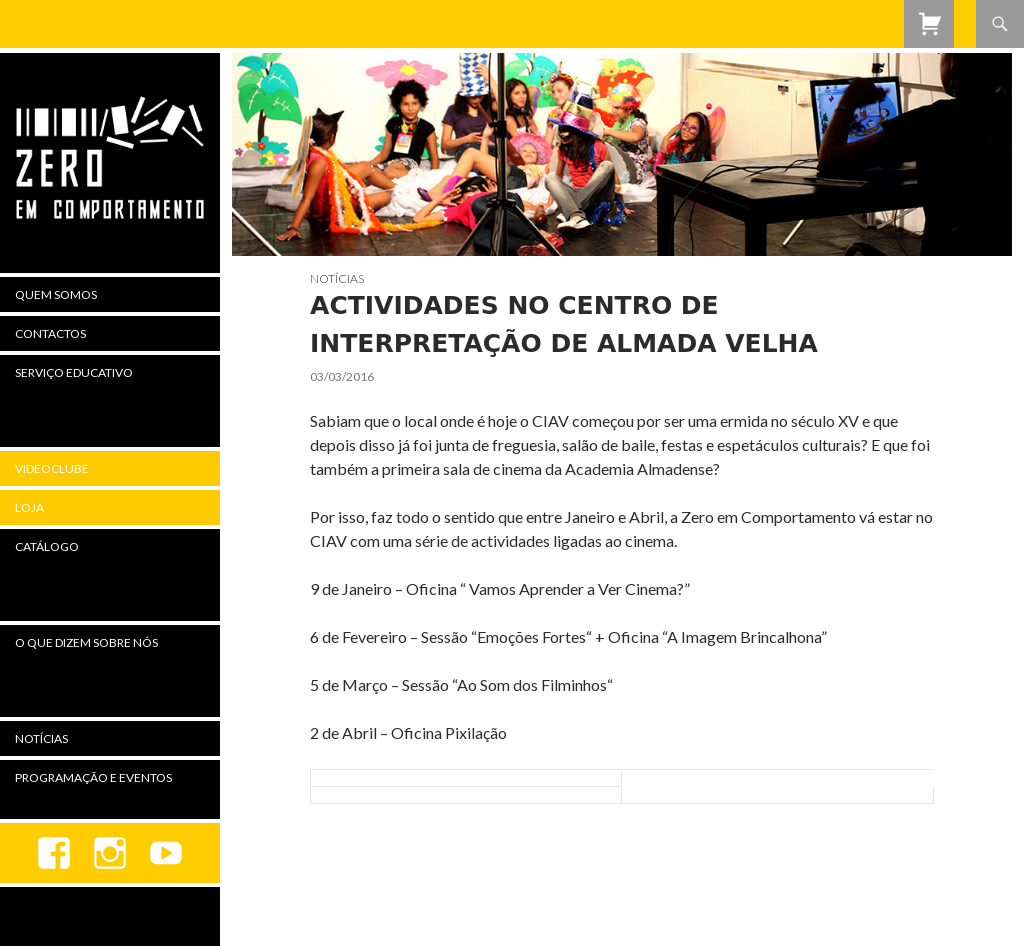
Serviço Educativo (74, 372)
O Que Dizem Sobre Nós (86, 642)
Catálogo (47, 546)
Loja (29, 507)
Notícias (337, 278)
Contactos (50, 333)
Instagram (110, 853)
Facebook (54, 853)
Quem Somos (56, 294)
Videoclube (52, 468)
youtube (166, 853)
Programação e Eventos (93, 777)
